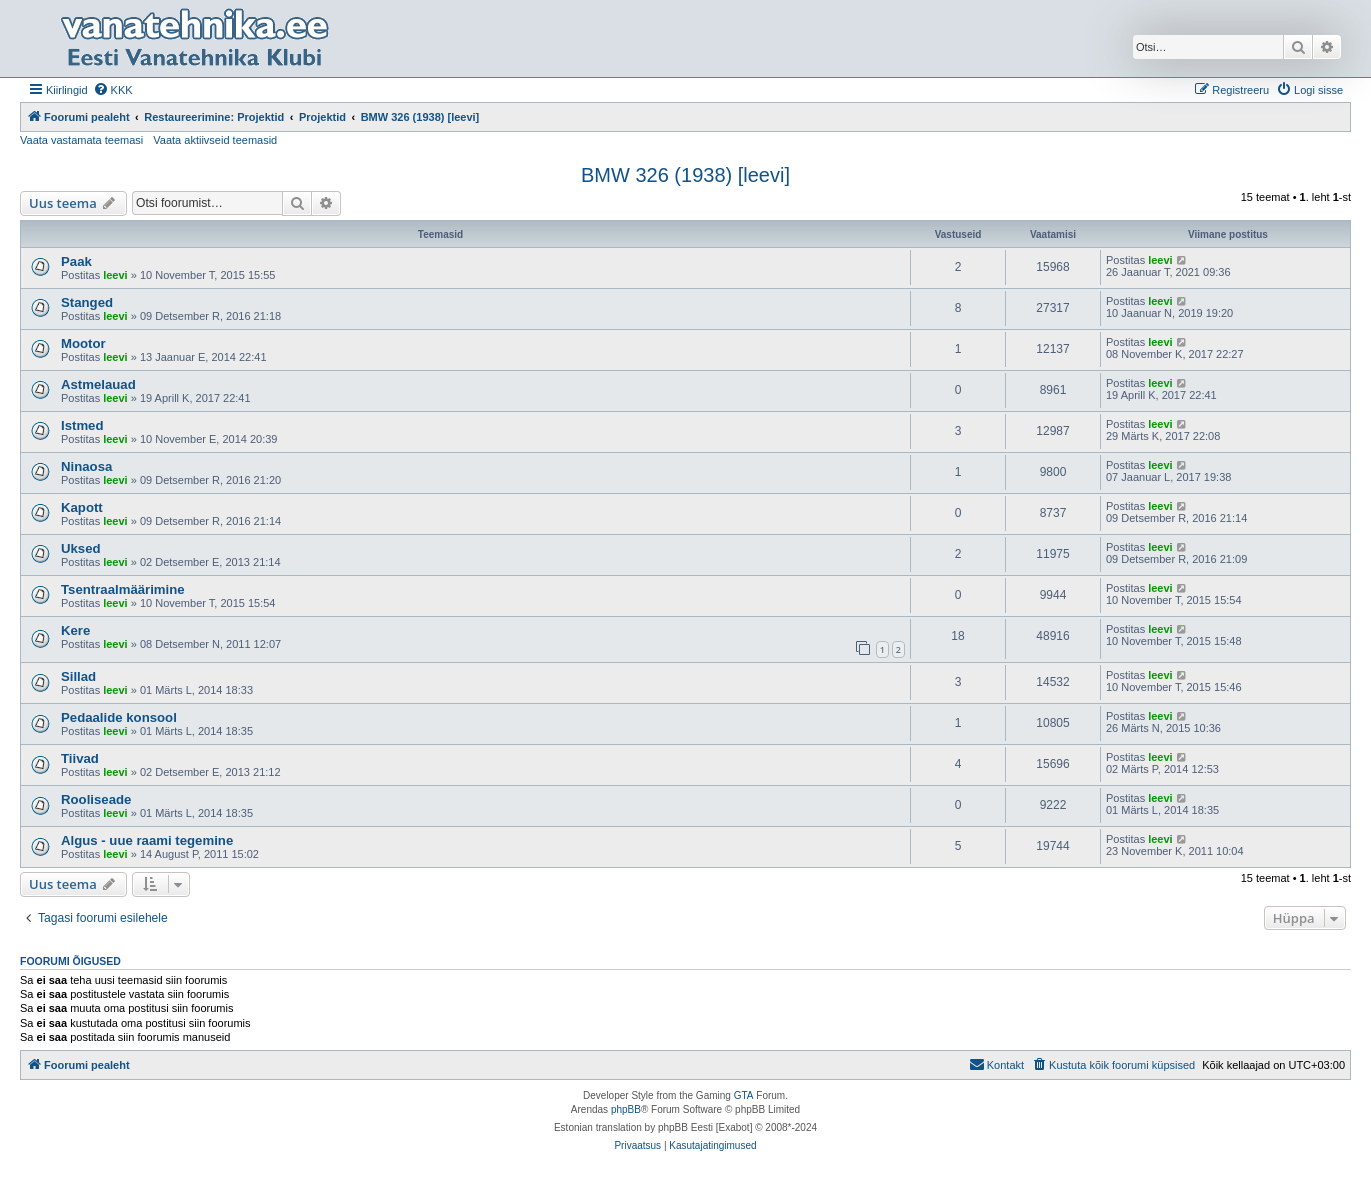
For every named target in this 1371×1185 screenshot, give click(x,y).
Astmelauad (98, 384)
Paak (76, 261)
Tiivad (80, 758)
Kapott (82, 507)
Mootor (83, 343)
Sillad (78, 676)
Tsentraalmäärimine (123, 589)
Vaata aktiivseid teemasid (215, 140)
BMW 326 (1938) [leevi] (685, 175)
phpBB (626, 1109)
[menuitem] (113, 90)
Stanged (87, 302)
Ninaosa (86, 466)
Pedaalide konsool (119, 717)
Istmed (82, 425)
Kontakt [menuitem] (996, 1064)
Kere (75, 630)
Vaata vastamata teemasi (81, 140)
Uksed (81, 548)
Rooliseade (96, 799)
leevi (115, 275)
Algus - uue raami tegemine (147, 840)
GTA (744, 1095)
